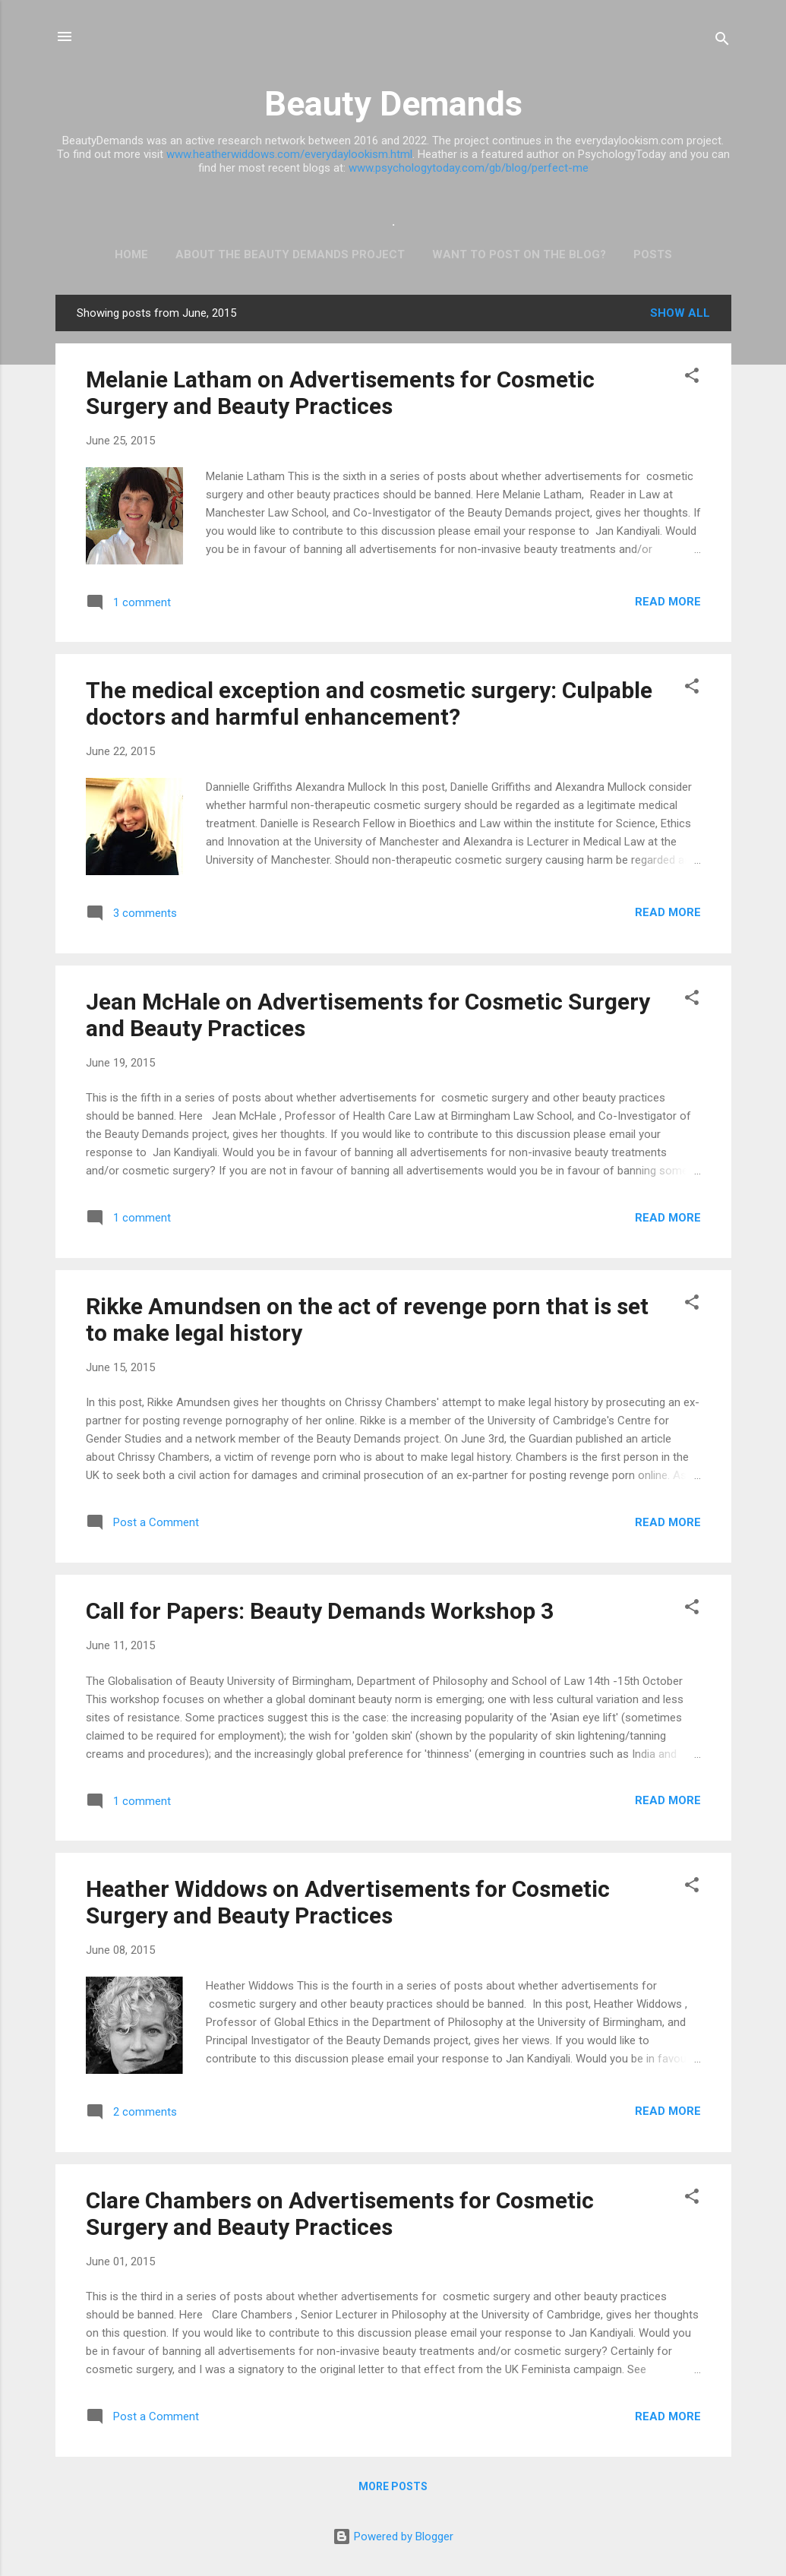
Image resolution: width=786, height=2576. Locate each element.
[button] (692, 378)
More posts (393, 2486)
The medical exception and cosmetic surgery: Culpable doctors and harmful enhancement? (369, 703)
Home (131, 254)
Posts (652, 254)
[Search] (722, 41)
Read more (668, 601)
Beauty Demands (393, 104)
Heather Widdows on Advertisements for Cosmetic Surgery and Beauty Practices (348, 1902)
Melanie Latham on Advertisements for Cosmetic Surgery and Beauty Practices (340, 392)
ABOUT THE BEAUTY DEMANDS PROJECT (290, 254)
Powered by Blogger (393, 2536)
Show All (680, 313)
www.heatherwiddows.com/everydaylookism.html (289, 154)
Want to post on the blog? (519, 254)
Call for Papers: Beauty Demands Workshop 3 (320, 1611)
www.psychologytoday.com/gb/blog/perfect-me (469, 168)
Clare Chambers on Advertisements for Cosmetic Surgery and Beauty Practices (340, 2213)
